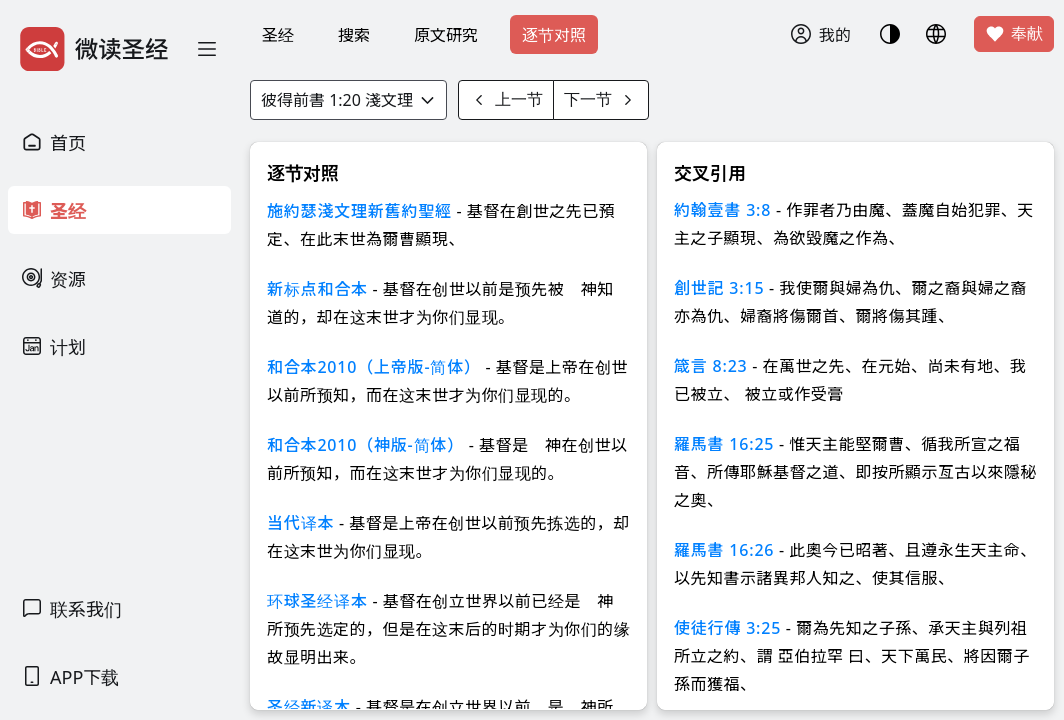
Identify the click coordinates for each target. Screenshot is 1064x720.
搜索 (354, 35)
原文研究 (446, 35)
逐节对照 (554, 35)
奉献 (1014, 34)
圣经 (278, 35)
